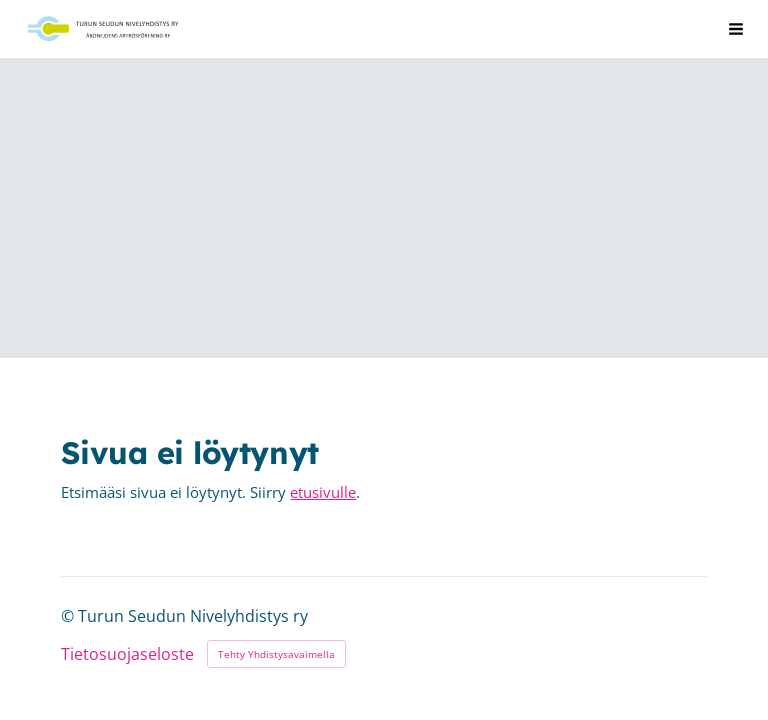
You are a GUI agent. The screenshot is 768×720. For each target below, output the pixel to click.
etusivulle (323, 492)
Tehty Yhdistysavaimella (276, 654)
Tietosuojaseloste (127, 655)
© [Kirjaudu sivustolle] (69, 616)
